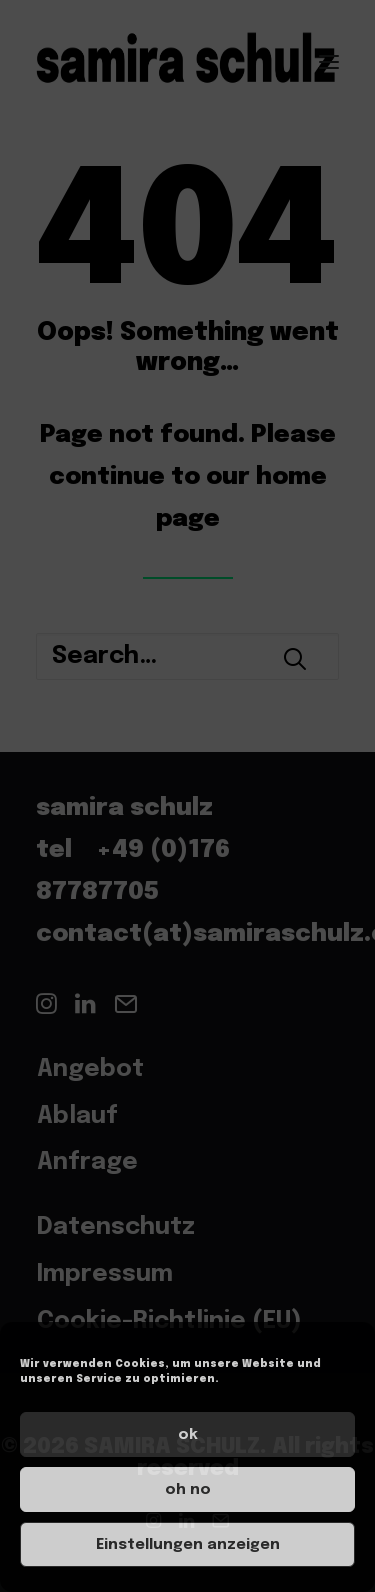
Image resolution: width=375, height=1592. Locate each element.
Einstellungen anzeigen (188, 1545)
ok (188, 1435)
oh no (188, 1490)
